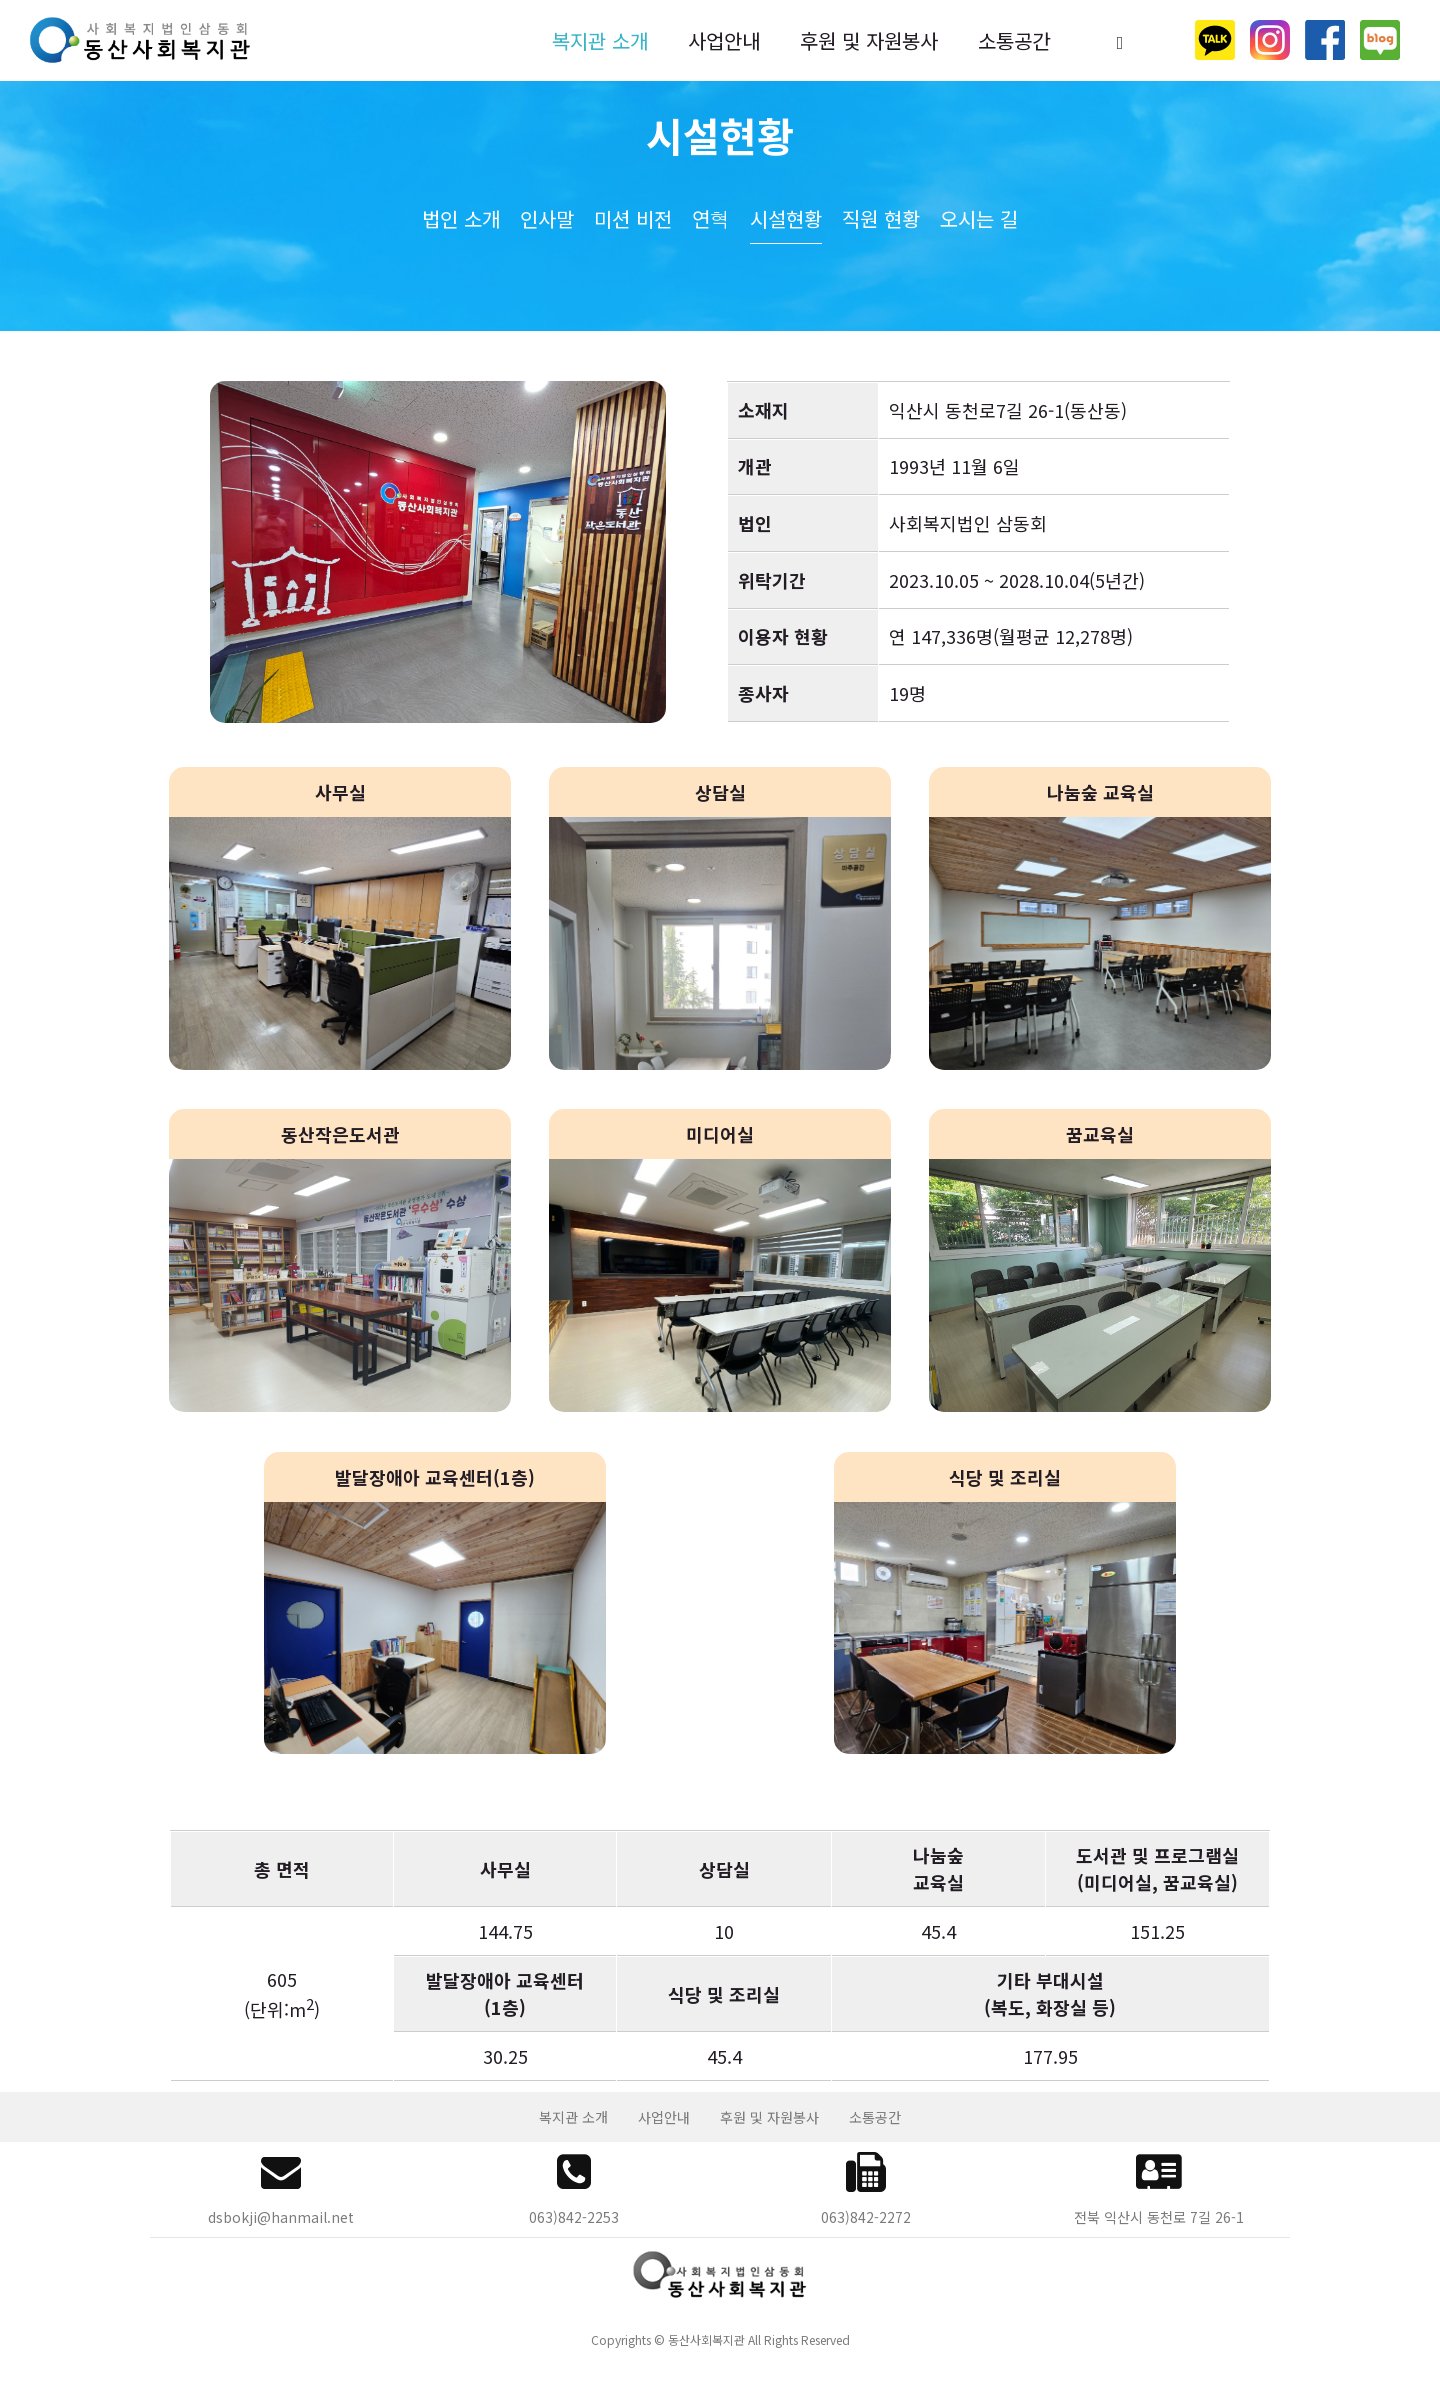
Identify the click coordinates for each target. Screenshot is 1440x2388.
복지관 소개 (600, 40)
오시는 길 (979, 218)
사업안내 (724, 40)
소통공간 (1014, 40)
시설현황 (786, 218)
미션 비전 (633, 218)
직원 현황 (881, 218)
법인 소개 (461, 218)
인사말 (547, 218)
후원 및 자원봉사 (869, 40)
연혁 (711, 218)
